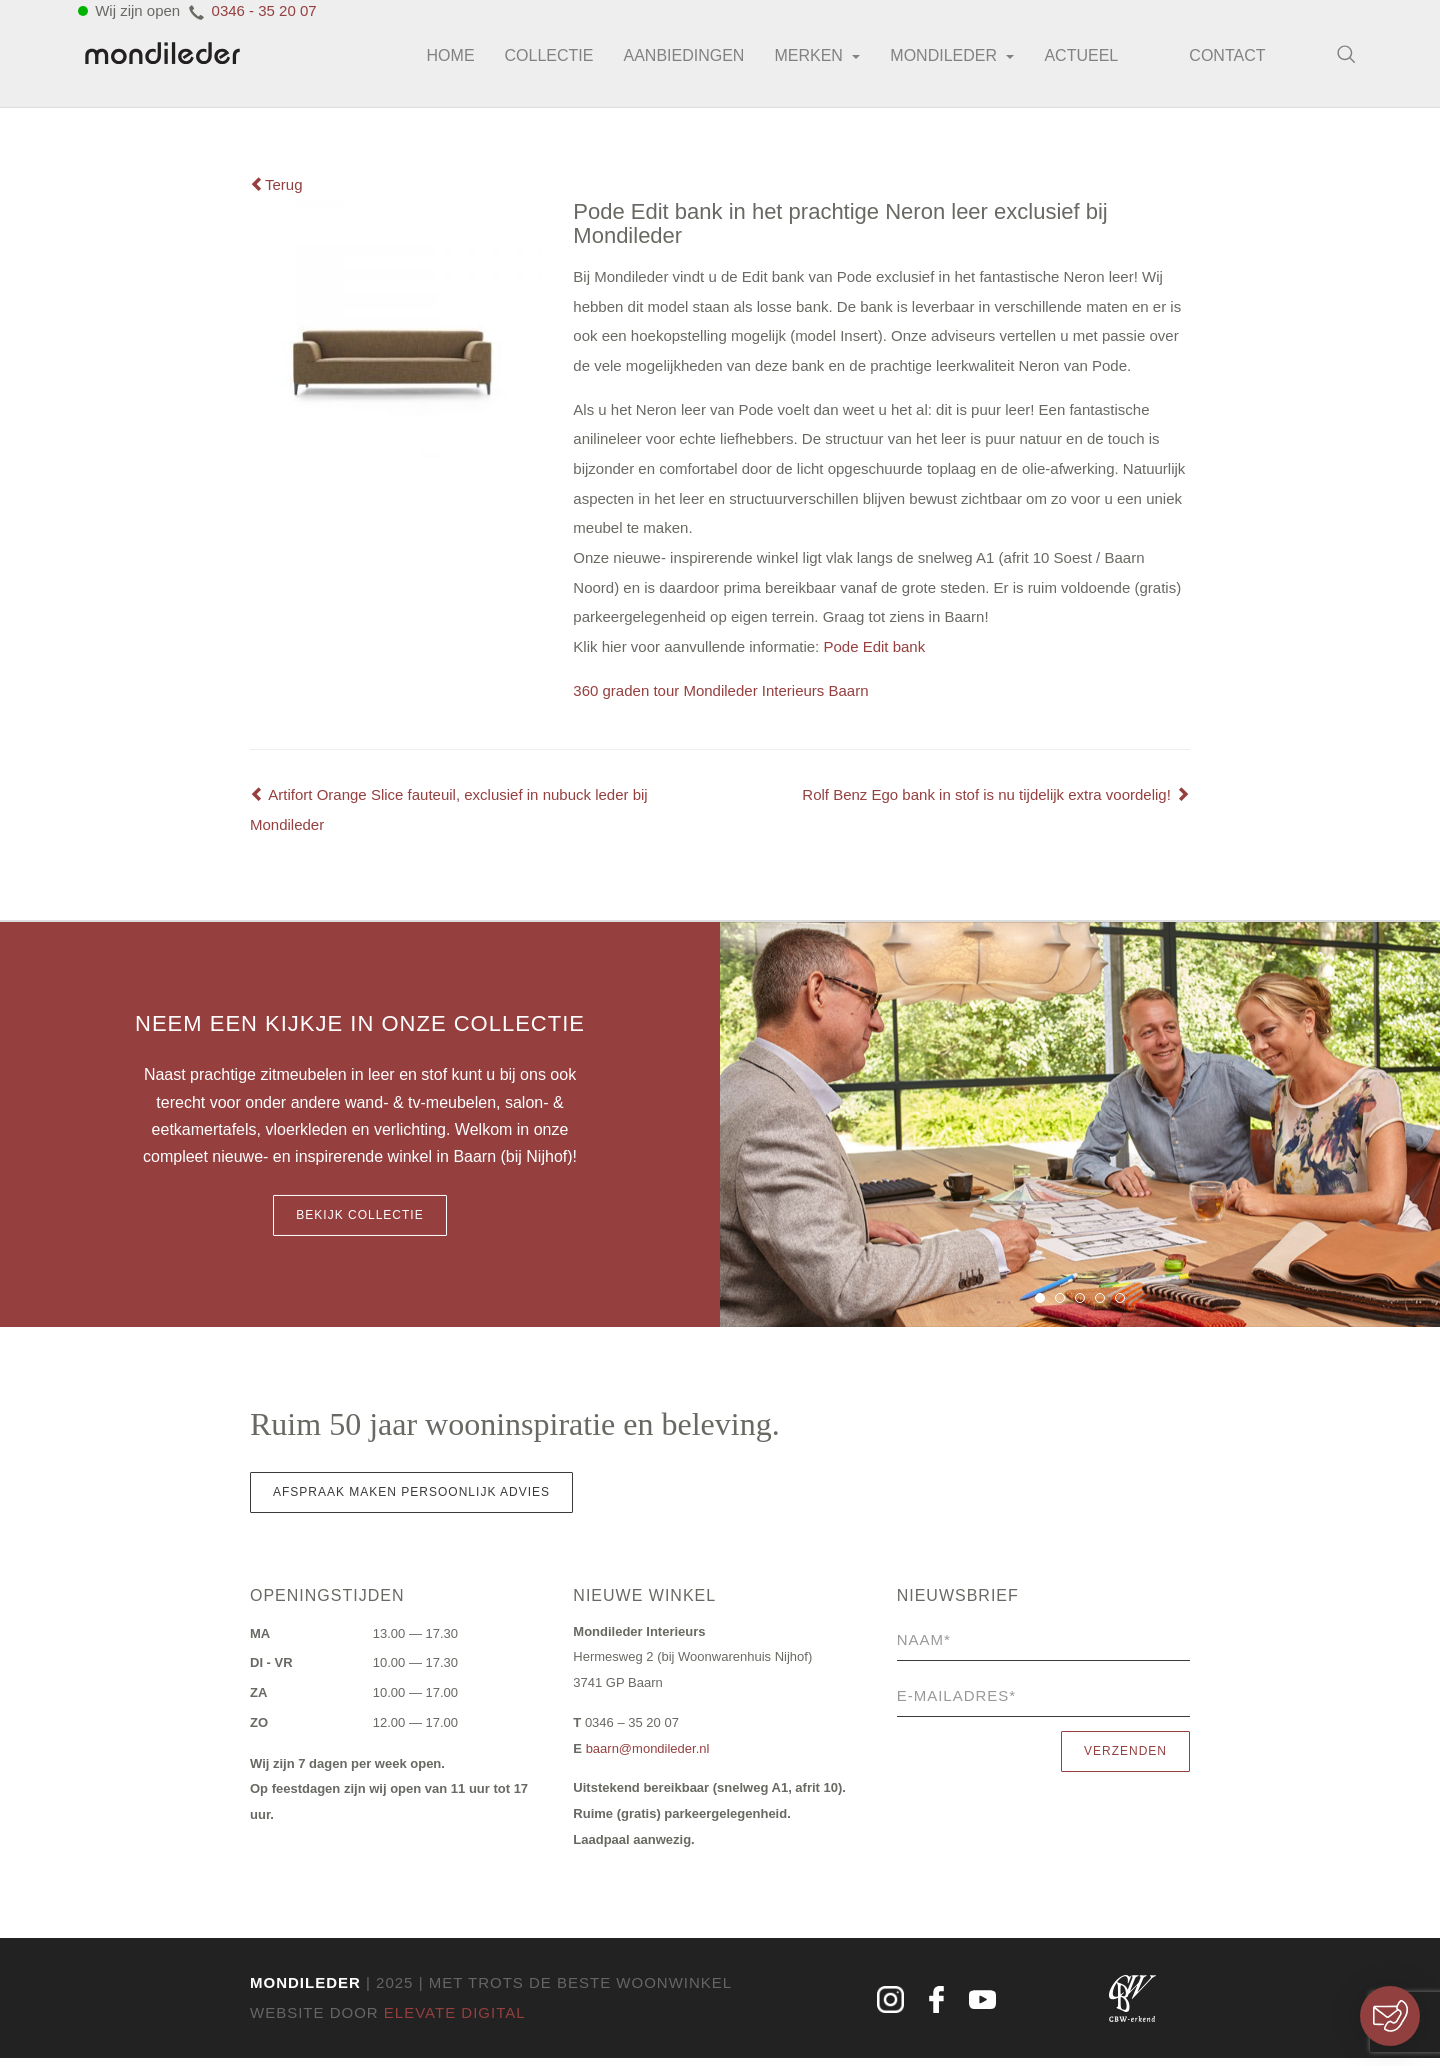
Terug (276, 184)
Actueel (1070, 59)
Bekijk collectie (359, 1221)
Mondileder (941, 59)
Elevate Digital (455, 2020)
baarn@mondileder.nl (648, 1754)
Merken (806, 59)
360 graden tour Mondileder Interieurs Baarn (720, 694)
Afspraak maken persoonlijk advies (411, 1498)
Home (439, 59)
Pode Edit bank (874, 650)
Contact (1221, 60)
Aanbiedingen (672, 59)
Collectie (537, 59)
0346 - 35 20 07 (264, 14)
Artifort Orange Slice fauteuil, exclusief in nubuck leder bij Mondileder (449, 814)
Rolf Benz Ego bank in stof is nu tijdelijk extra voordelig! (996, 799)
